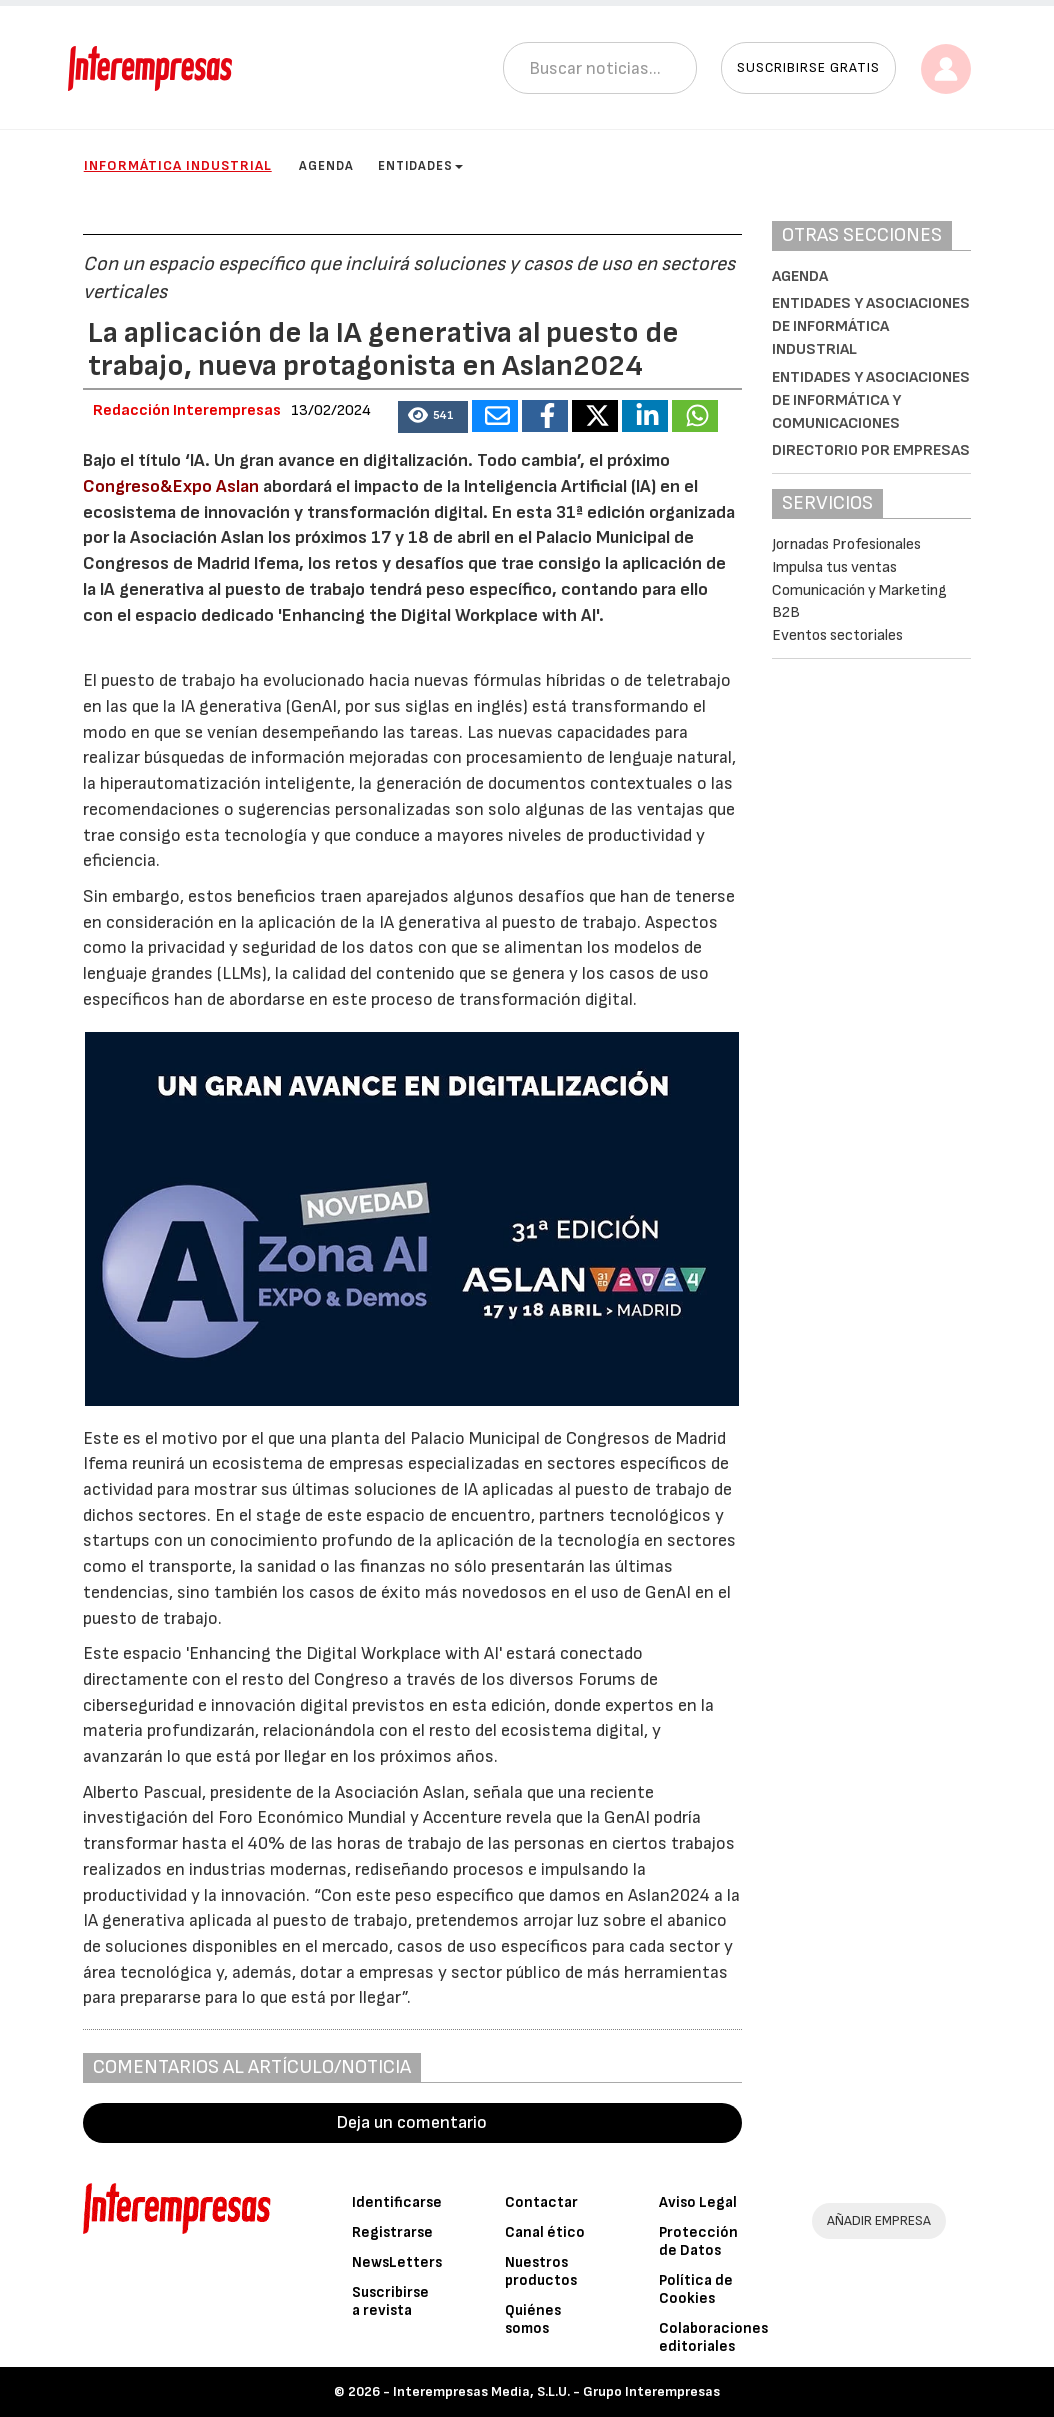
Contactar (541, 2202)
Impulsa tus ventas (834, 567)
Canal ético (545, 2232)
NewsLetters (397, 2262)
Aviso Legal (698, 2202)
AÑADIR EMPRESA (879, 2220)
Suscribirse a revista (390, 2301)
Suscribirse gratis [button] (808, 67)
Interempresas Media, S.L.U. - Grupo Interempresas (556, 2391)
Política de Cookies (696, 2289)
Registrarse (392, 2232)
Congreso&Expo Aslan (171, 486)
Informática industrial (178, 165)
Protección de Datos (698, 2241)
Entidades (420, 166)
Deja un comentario (412, 2122)
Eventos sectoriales (837, 635)
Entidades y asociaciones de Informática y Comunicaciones (871, 400)
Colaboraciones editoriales (713, 2337)
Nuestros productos (541, 2271)
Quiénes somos (533, 2319)
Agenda (326, 166)
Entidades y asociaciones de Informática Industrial (871, 326)
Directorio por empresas (871, 450)
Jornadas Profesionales (846, 544)
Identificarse (397, 2202)
